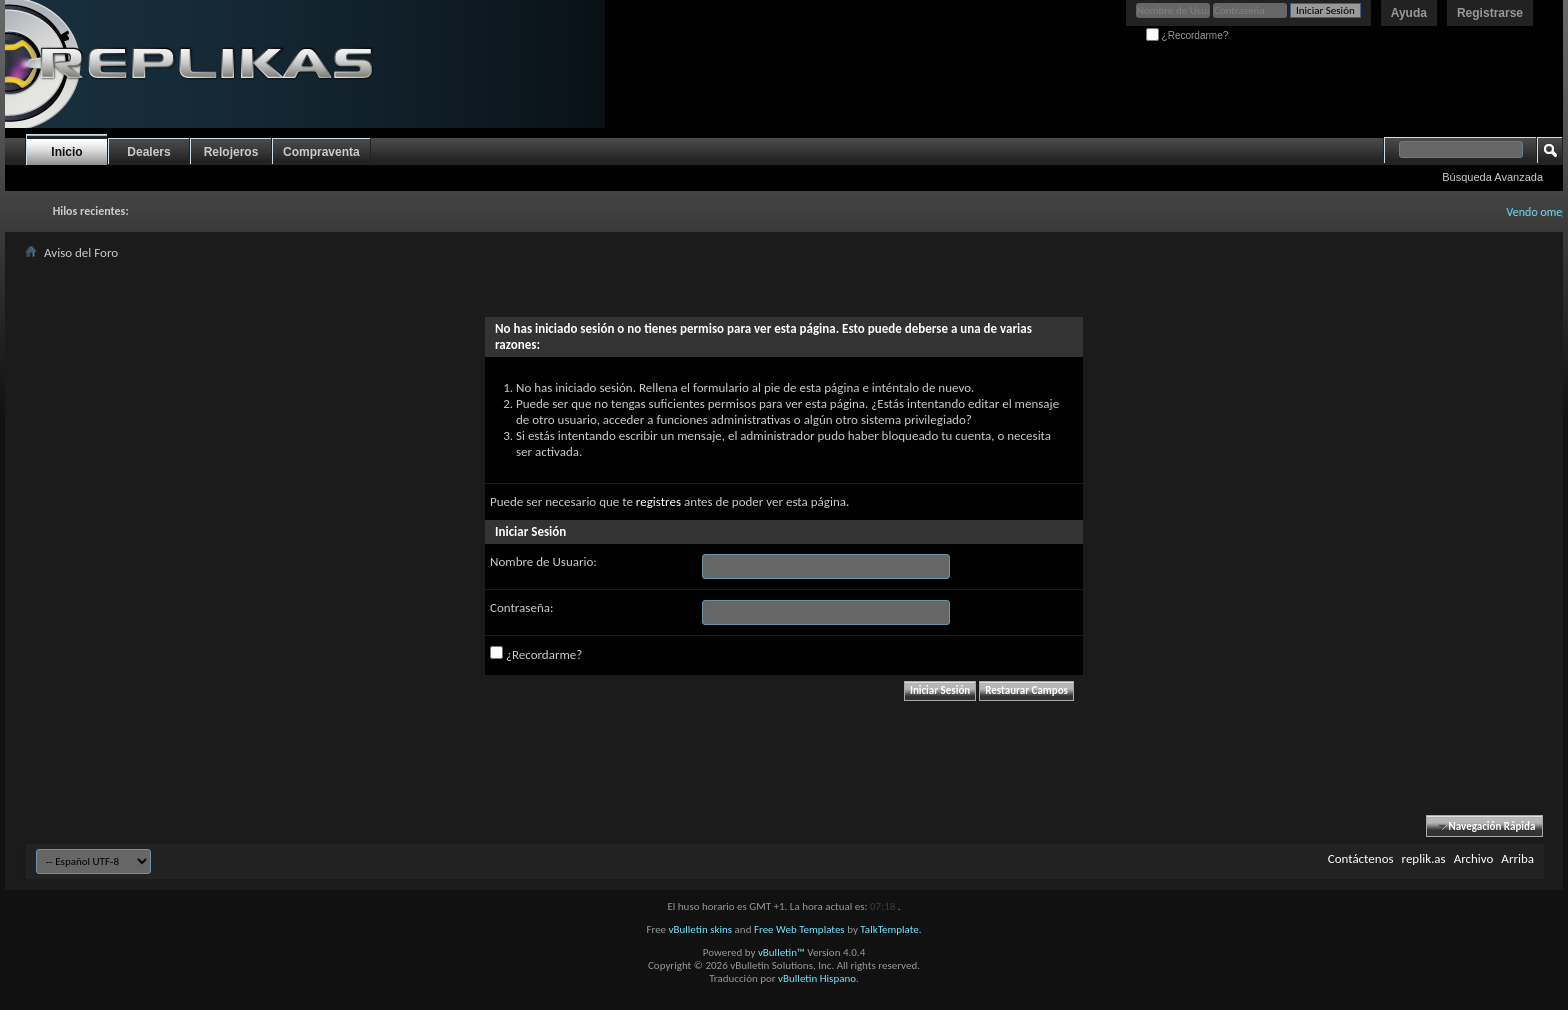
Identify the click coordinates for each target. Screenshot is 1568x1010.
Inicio (66, 152)
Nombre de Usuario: (543, 561)
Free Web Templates (799, 929)
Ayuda (1409, 13)
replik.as (1424, 858)
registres (658, 501)
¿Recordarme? (1187, 35)
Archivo (1474, 858)
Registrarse (1490, 13)
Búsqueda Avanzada (1492, 177)
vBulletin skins (701, 929)
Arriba (1517, 858)
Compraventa (321, 152)
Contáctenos (1361, 858)
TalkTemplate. (890, 929)
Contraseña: (521, 607)
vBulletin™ (781, 952)
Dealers (148, 152)
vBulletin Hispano (817, 978)
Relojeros (231, 152)
